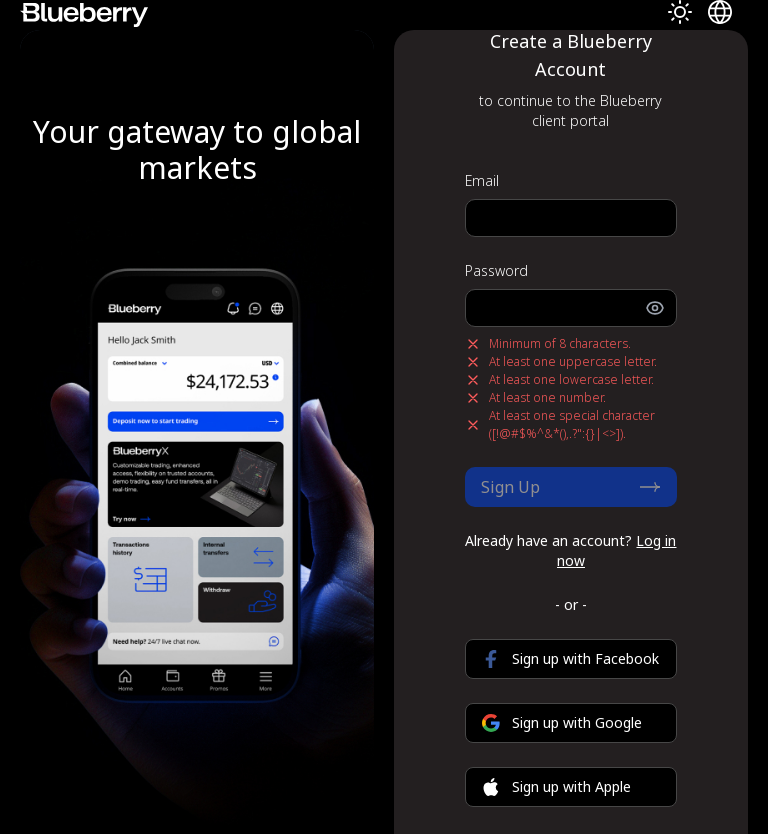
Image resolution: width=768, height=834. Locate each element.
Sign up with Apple (556, 786)
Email (482, 180)
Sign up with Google (562, 722)
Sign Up (571, 487)
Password (496, 270)
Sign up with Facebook (570, 658)
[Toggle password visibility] (661, 308)
